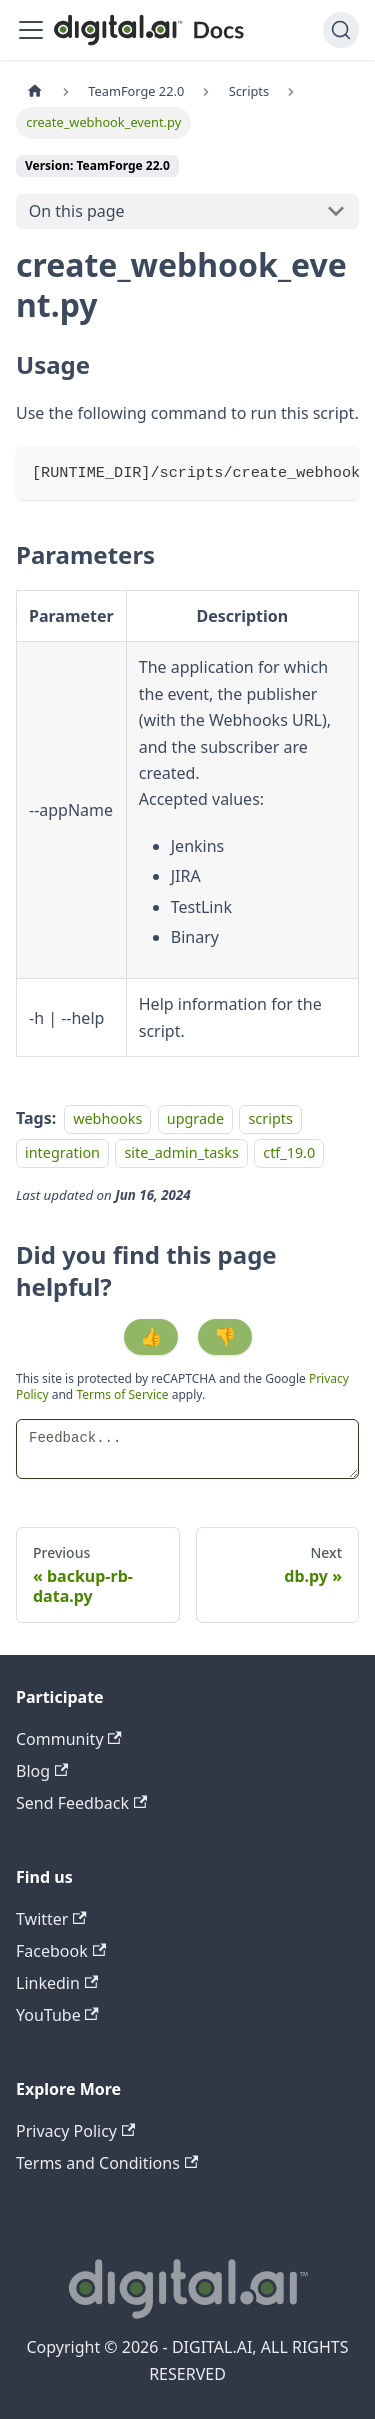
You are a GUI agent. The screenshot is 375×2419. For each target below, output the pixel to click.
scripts (270, 1118)
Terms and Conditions (107, 2163)
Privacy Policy (75, 2131)
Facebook (61, 1951)
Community (69, 1739)
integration (62, 1153)
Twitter (51, 1919)
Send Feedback (81, 1803)
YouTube (57, 2015)
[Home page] (35, 91)
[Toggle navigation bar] (31, 30)
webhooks (107, 1118)
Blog (42, 1771)
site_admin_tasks (181, 1153)
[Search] (341, 30)
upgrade (195, 1118)
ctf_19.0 (289, 1153)
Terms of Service (122, 1394)
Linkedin (57, 1983)
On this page (77, 211)
